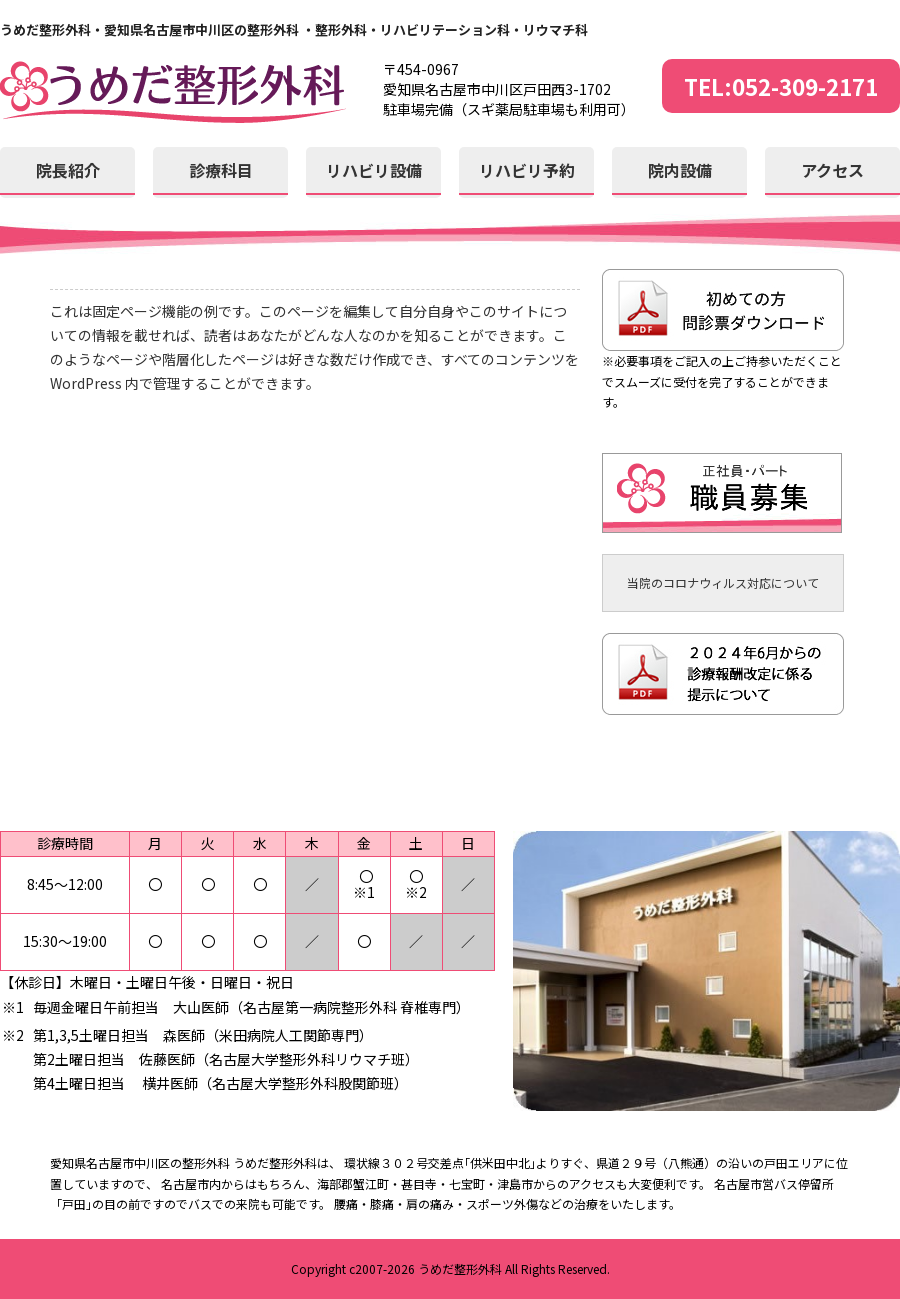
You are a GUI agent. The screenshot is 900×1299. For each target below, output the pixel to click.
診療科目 (221, 170)
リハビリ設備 (374, 170)
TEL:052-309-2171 (781, 86)
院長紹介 (68, 170)
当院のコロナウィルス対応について (723, 582)
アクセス (832, 170)
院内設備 (680, 170)
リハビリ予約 (527, 170)
